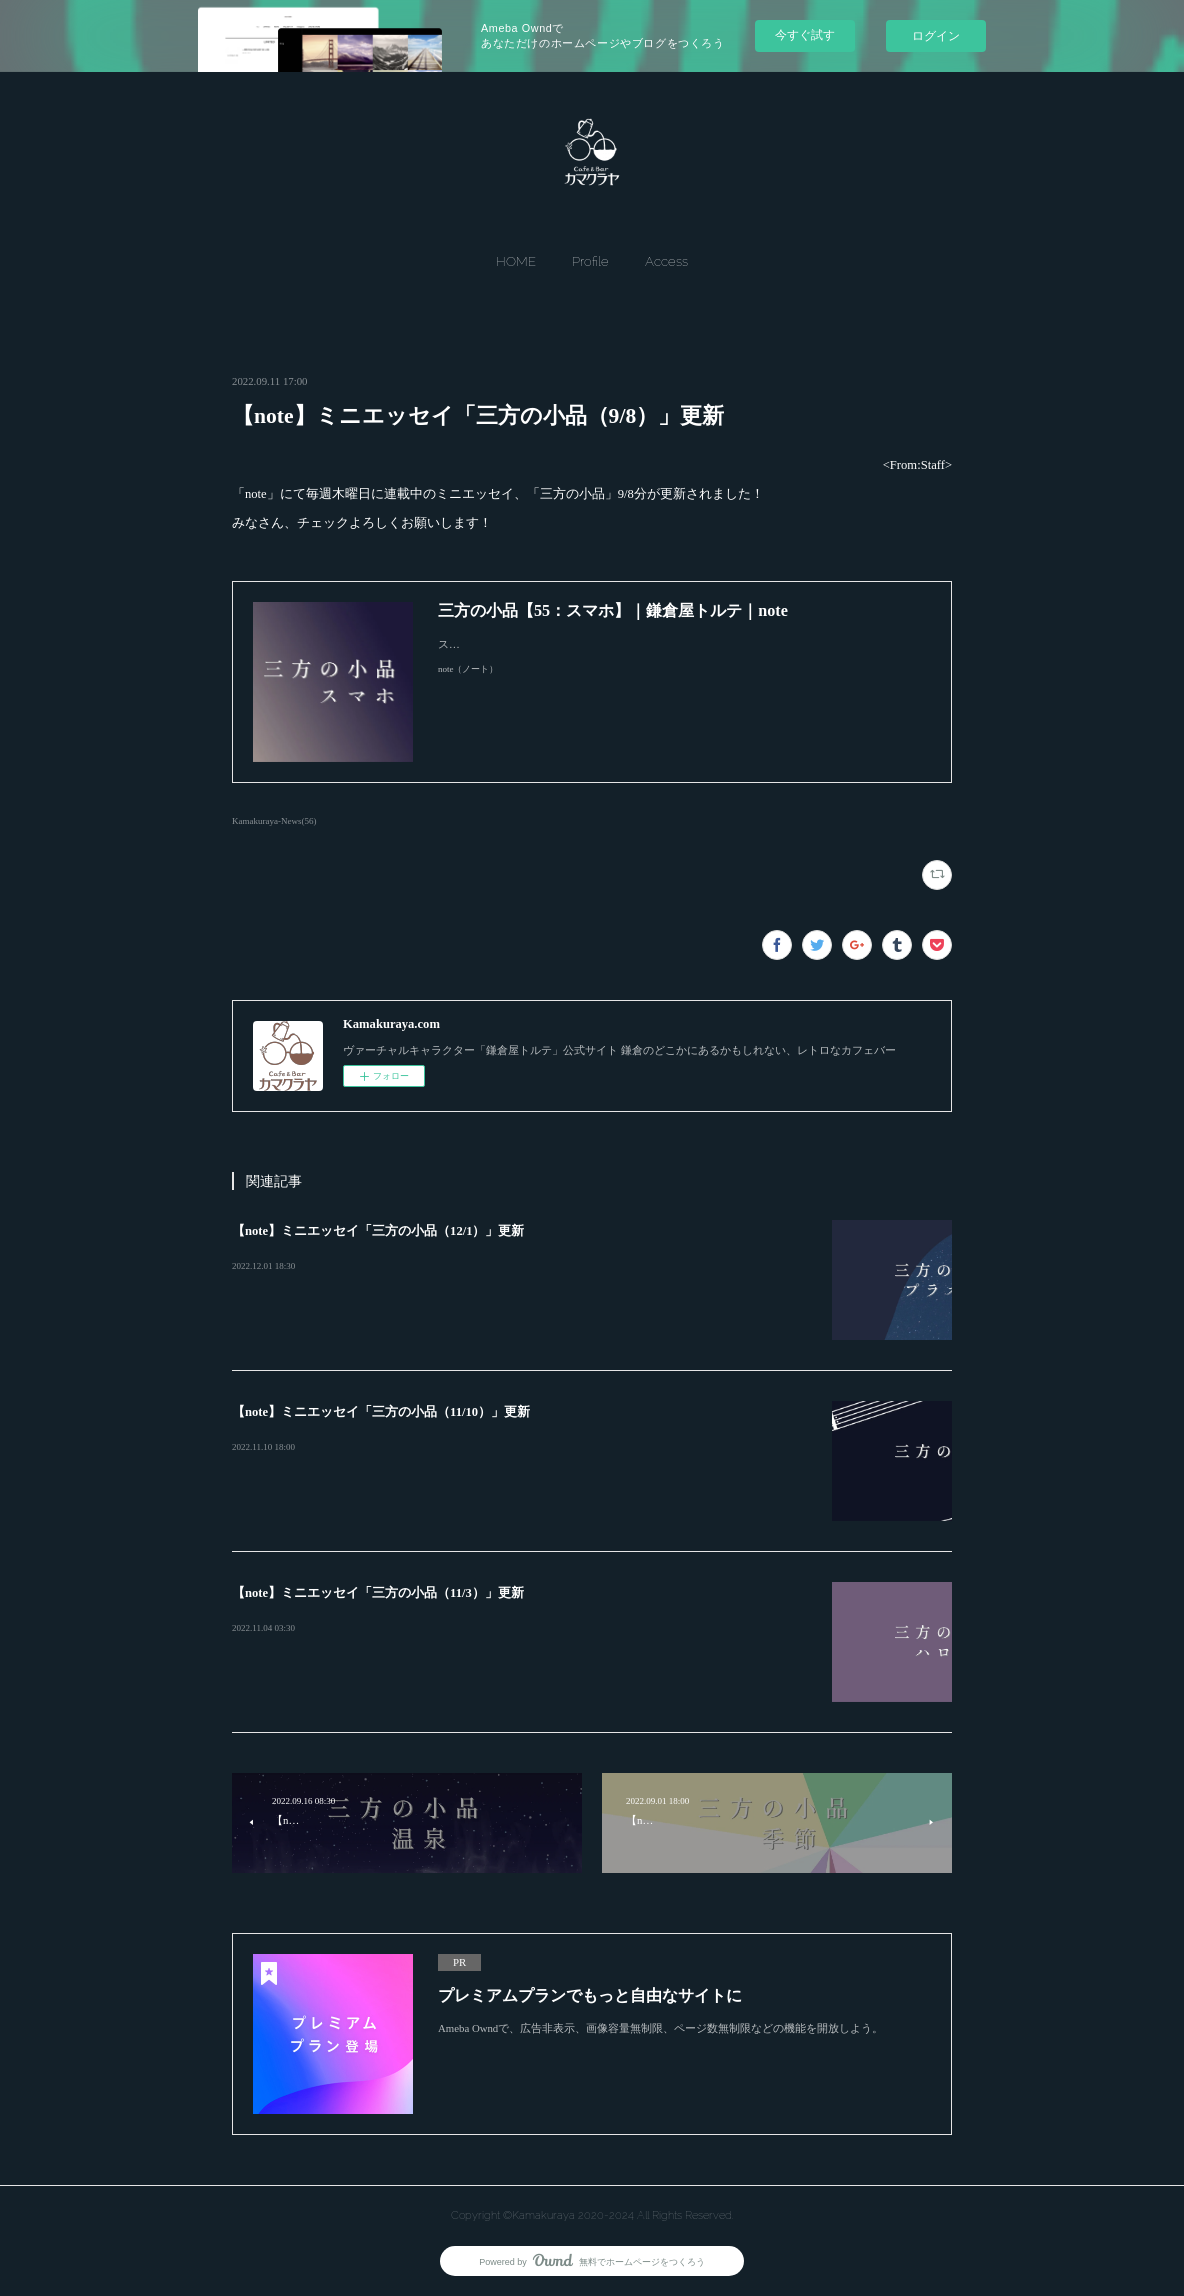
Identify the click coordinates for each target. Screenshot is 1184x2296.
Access (666, 261)
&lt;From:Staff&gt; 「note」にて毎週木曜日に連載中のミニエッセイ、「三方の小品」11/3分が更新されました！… (518, 1629)
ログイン (936, 35)
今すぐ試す (805, 34)
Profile (590, 261)
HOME (516, 261)
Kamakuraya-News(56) (274, 821)
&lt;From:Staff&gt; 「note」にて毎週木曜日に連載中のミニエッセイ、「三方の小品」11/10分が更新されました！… (521, 1448)
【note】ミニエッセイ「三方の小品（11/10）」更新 (381, 1412)
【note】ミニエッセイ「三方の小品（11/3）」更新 (378, 1593)
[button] (516, 262)
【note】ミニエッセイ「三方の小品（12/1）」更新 (378, 1231)
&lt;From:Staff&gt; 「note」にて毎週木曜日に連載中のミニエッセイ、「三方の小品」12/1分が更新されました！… (518, 1267)
